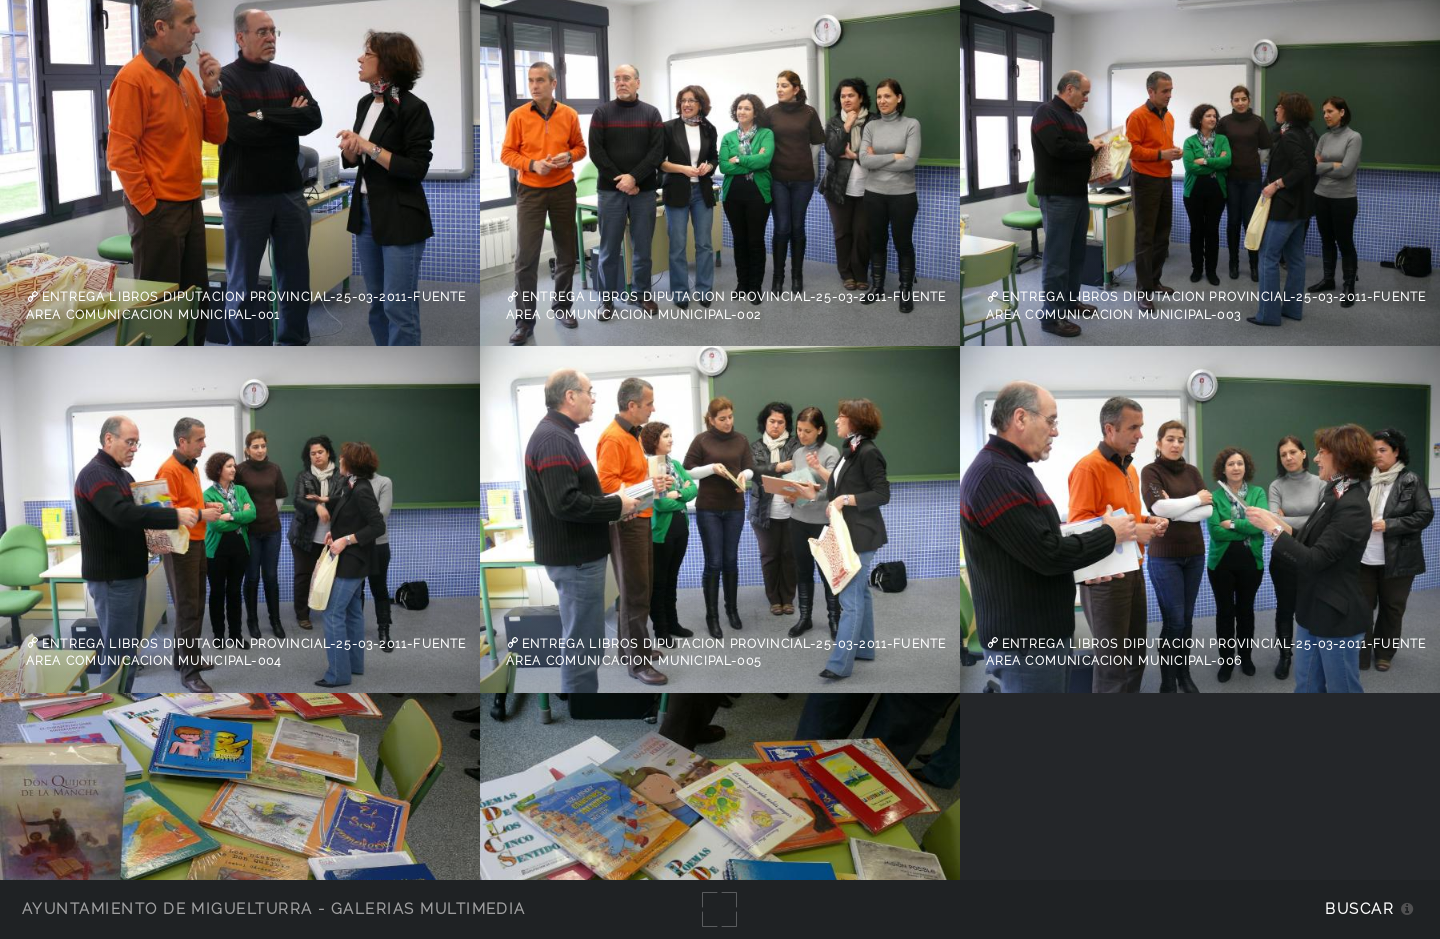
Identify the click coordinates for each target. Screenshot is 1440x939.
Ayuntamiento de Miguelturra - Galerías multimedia (274, 908)
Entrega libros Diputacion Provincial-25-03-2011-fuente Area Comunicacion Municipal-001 (246, 306)
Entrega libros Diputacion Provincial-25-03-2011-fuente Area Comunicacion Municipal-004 (246, 652)
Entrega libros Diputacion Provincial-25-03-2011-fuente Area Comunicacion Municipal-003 (1206, 306)
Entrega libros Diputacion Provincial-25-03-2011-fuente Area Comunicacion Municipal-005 (726, 652)
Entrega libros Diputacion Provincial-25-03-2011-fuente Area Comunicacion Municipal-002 (726, 306)
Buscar (1359, 908)
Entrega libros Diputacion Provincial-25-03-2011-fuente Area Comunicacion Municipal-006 (1206, 652)
